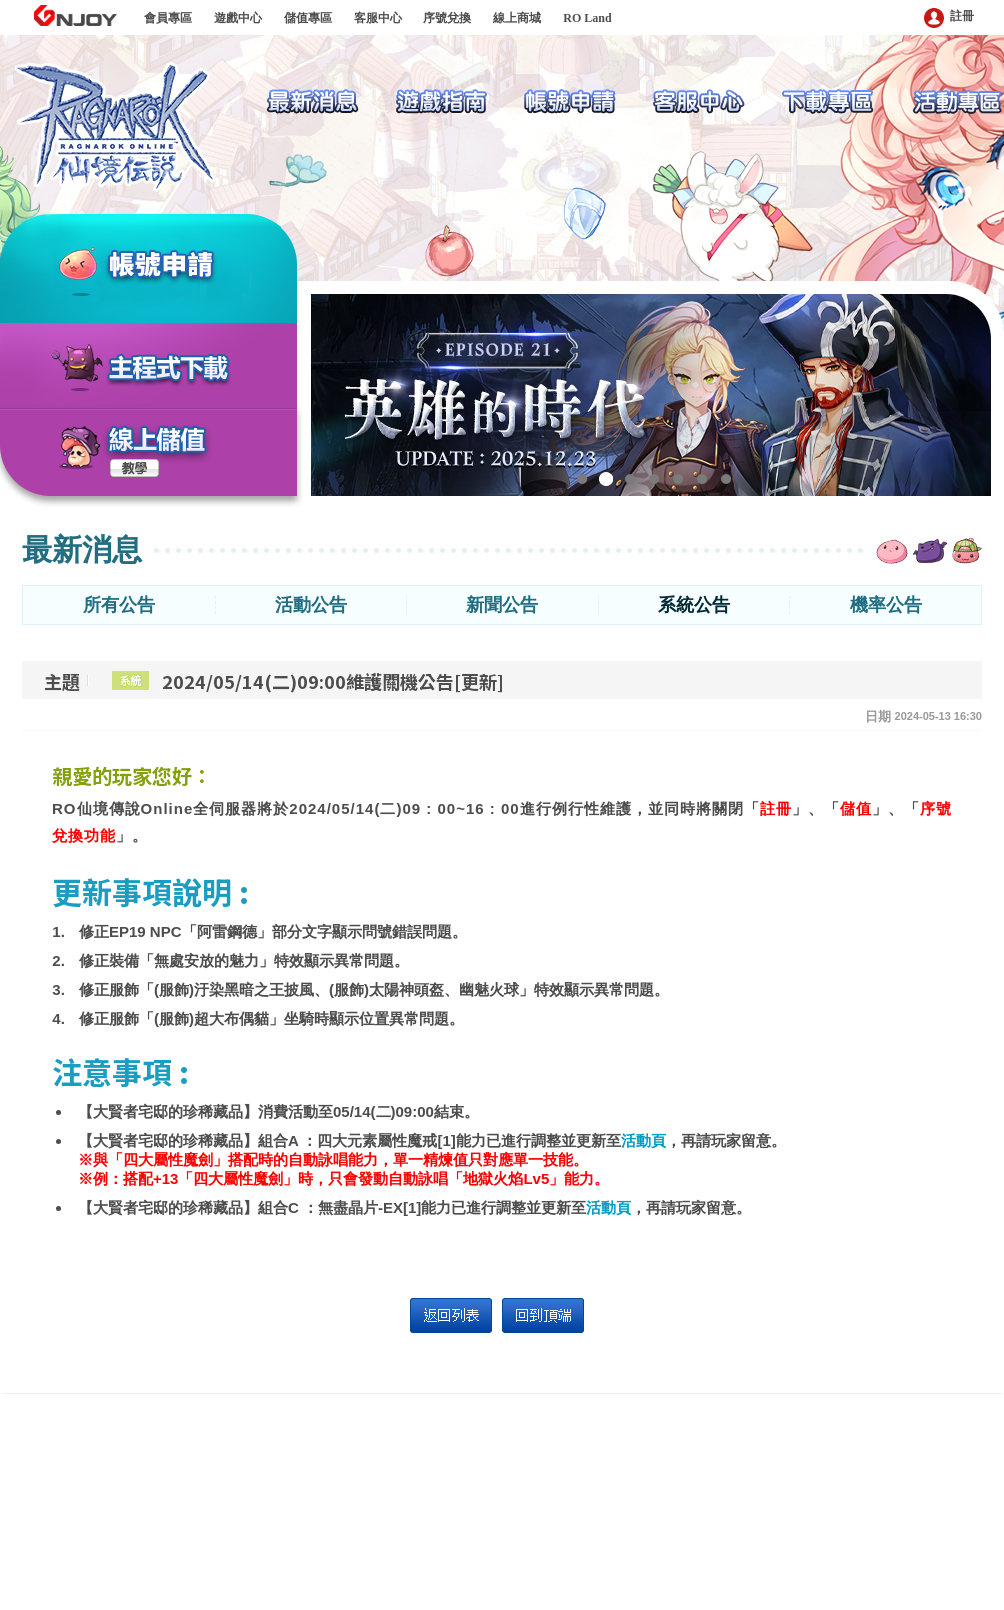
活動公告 (311, 605)
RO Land (587, 18)
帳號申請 (186, 267)
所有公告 (119, 605)
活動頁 (643, 1140)
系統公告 (694, 605)
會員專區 (168, 18)
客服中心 (378, 18)
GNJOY (75, 15)
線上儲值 (158, 440)
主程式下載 (168, 369)
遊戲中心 (238, 18)
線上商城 (517, 18)
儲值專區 (308, 18)
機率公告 (886, 605)
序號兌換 (447, 18)
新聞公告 (502, 605)
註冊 (949, 17)
